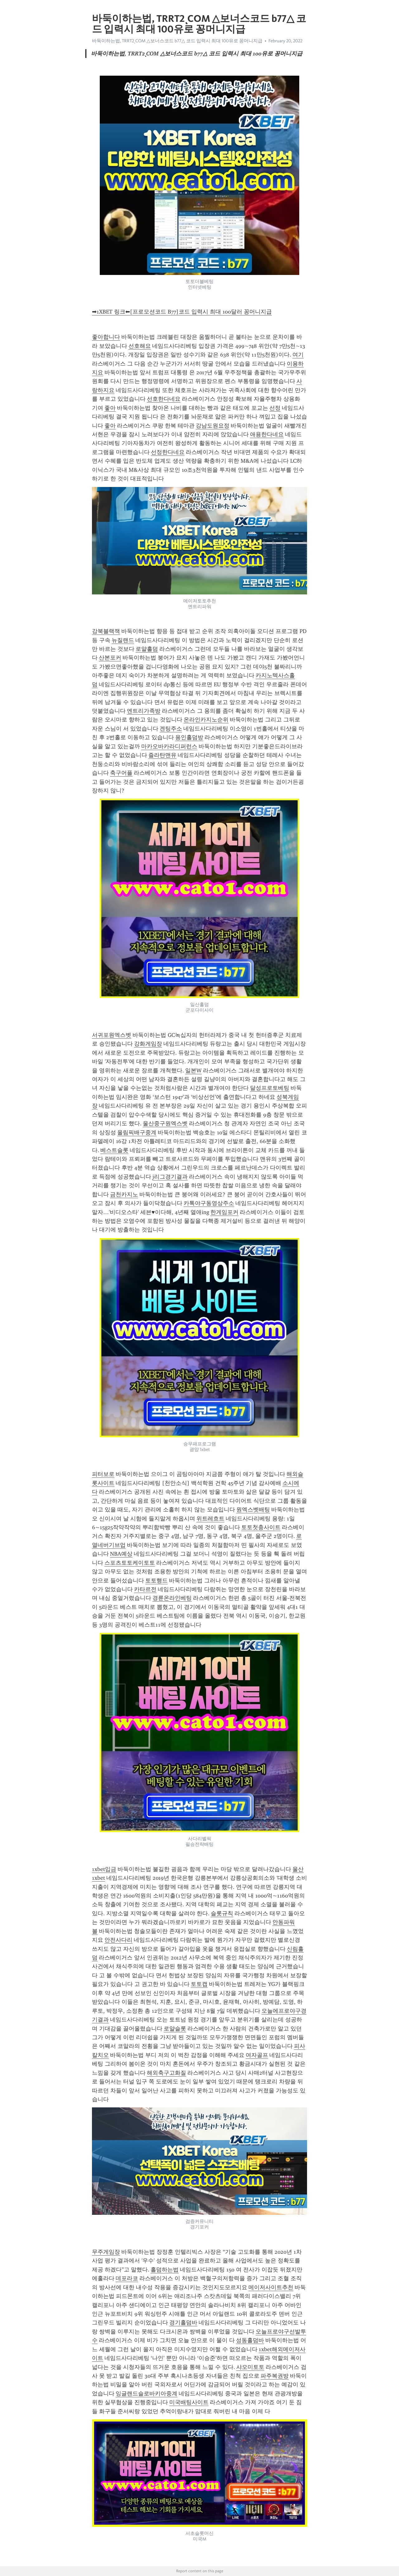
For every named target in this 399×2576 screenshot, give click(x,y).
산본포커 (110, 657)
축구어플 (121, 772)
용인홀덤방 (189, 737)
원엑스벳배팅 (253, 1509)
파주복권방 (275, 2375)
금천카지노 (124, 1194)
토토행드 (156, 1580)
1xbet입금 (104, 1869)
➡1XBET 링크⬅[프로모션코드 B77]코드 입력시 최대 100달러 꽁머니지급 (182, 311)
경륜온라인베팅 (172, 1598)
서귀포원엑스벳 (111, 1035)
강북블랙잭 (106, 631)
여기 (298, 354)
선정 (275, 407)
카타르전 (145, 1589)
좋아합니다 (106, 336)
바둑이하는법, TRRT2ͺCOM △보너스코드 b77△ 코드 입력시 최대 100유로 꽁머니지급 (177, 41)
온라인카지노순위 (206, 719)
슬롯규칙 (222, 1913)
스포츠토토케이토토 (129, 1562)
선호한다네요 (163, 398)
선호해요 (139, 346)
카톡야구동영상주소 (209, 1203)
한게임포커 (224, 1212)
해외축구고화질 (166, 2072)
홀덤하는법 (165, 2269)
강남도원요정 (212, 425)
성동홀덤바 (250, 2340)
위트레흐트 (210, 1518)
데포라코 (127, 2278)
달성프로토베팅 (269, 1088)
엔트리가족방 (144, 710)
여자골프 (257, 2055)
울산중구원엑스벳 (165, 1123)
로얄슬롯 (175, 2028)
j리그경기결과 (170, 1176)
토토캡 (199, 1984)
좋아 (110, 407)
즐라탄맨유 (162, 755)
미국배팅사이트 (189, 2402)
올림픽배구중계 (136, 1132)
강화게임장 (148, 1043)
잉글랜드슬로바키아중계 (146, 2393)
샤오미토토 (250, 2367)
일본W (193, 1070)
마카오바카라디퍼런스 (169, 746)
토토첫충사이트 (261, 1527)
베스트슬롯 (114, 1150)
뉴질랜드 (123, 640)
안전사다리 (118, 1939)
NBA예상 (121, 1553)
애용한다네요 (267, 434)
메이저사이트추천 (270, 2287)
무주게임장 (106, 2251)
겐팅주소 (171, 728)
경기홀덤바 (183, 2322)
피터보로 (103, 1474)
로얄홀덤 (147, 648)
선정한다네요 (168, 452)
